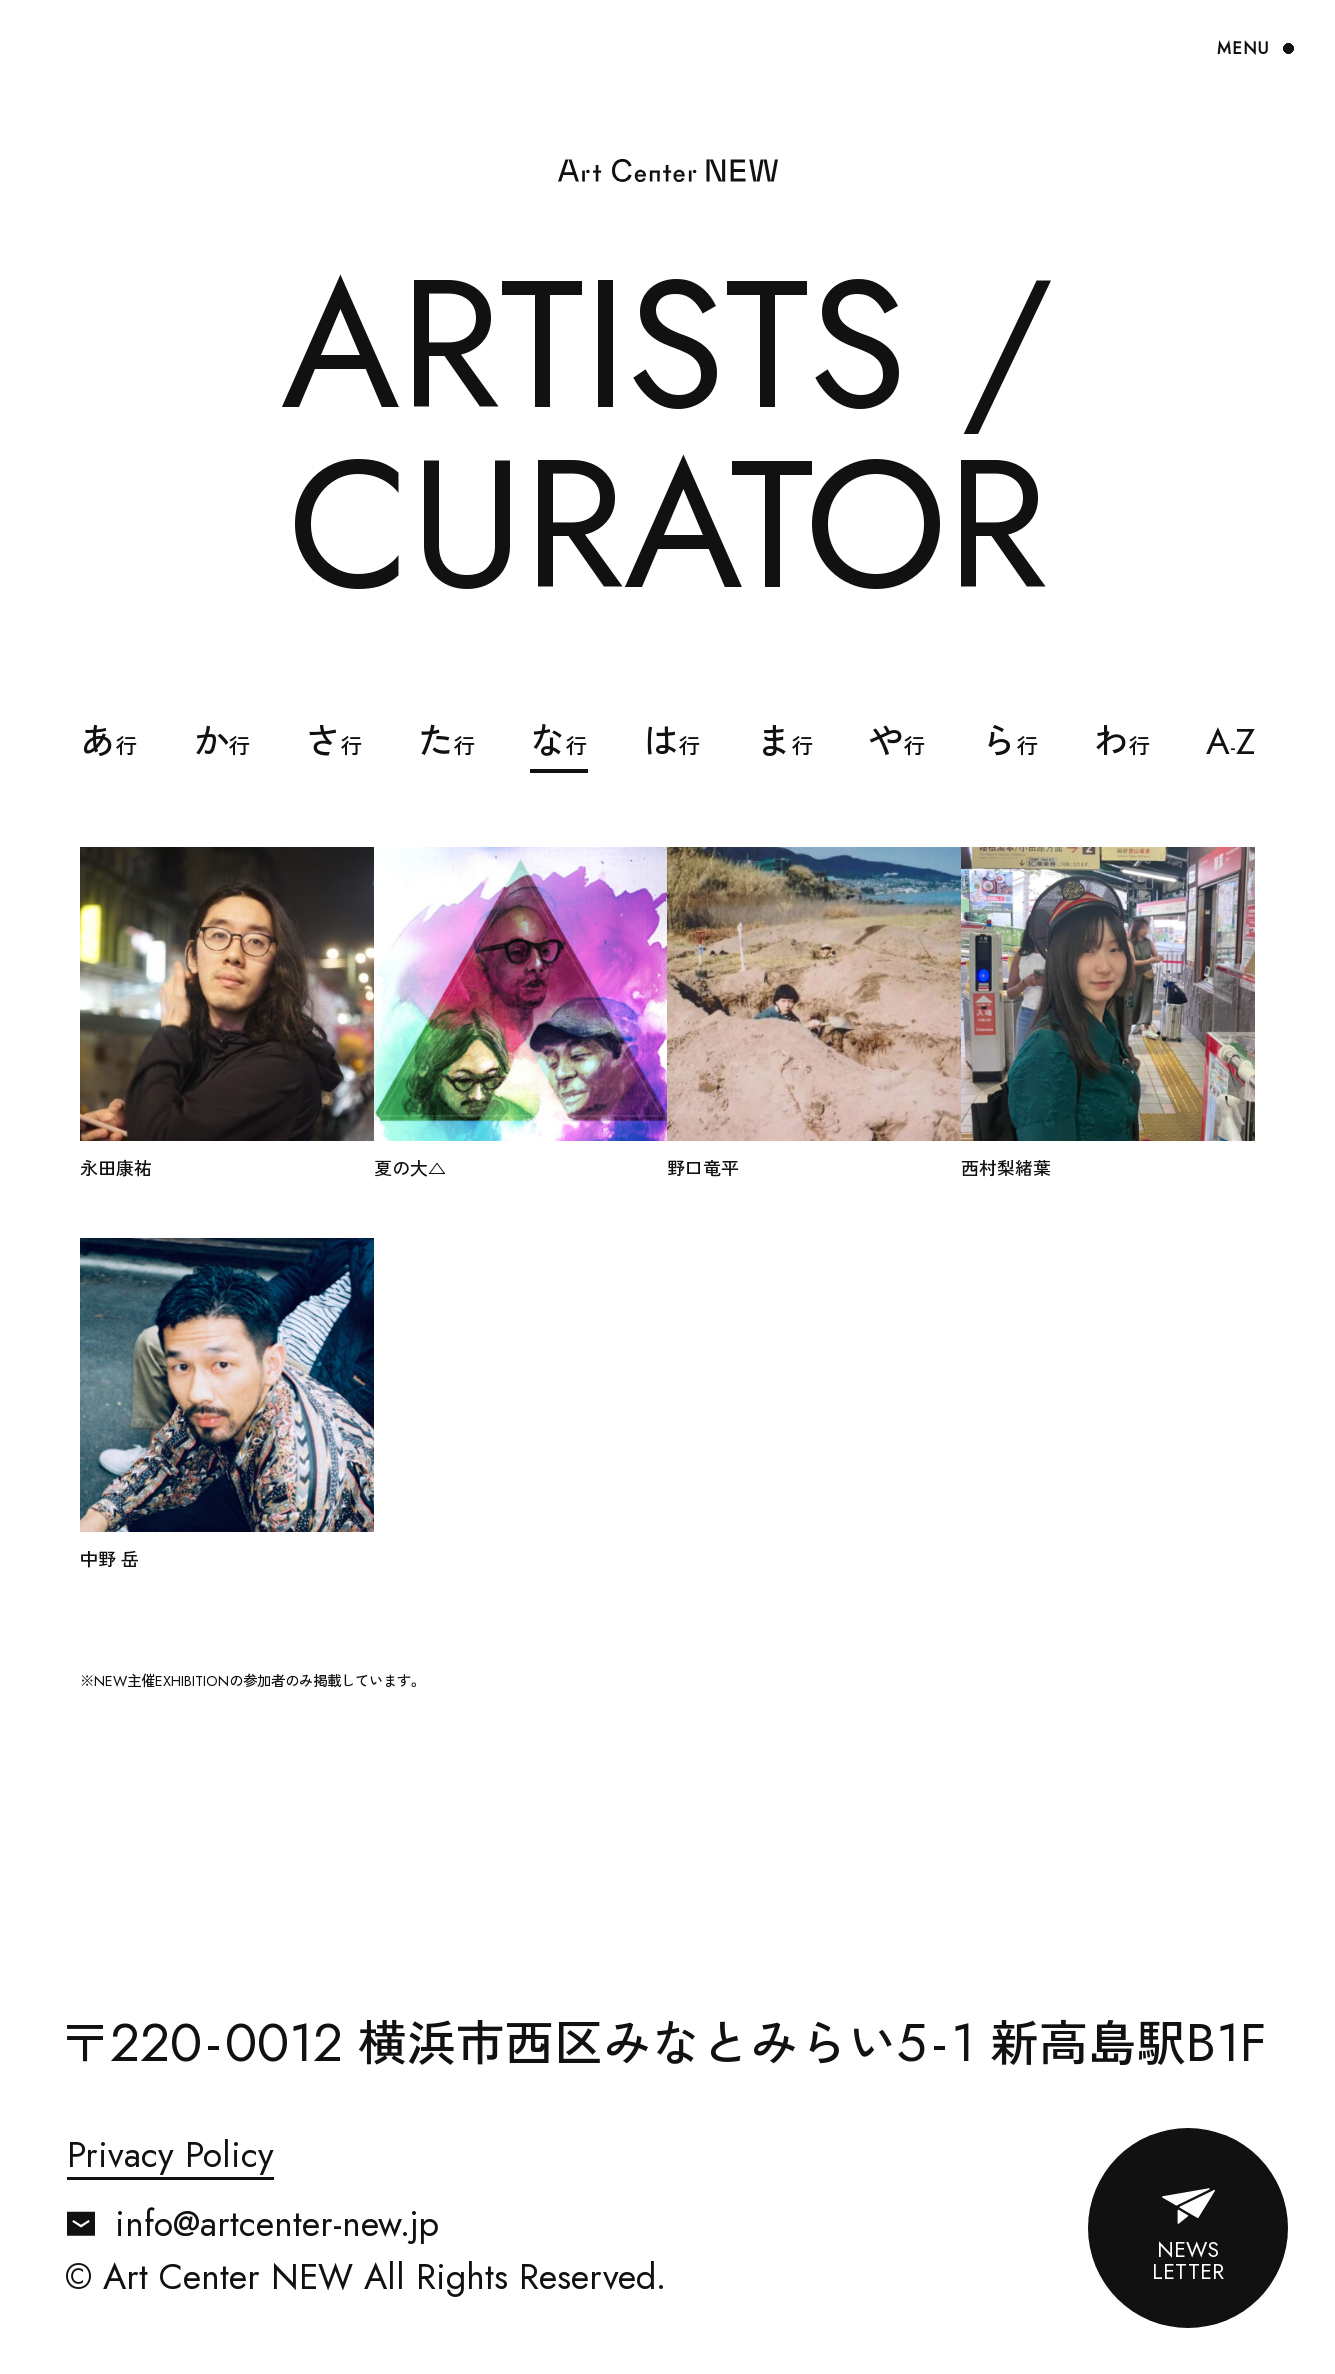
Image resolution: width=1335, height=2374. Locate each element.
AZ (1230, 741)
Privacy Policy (170, 2157)
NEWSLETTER (1188, 2260)
